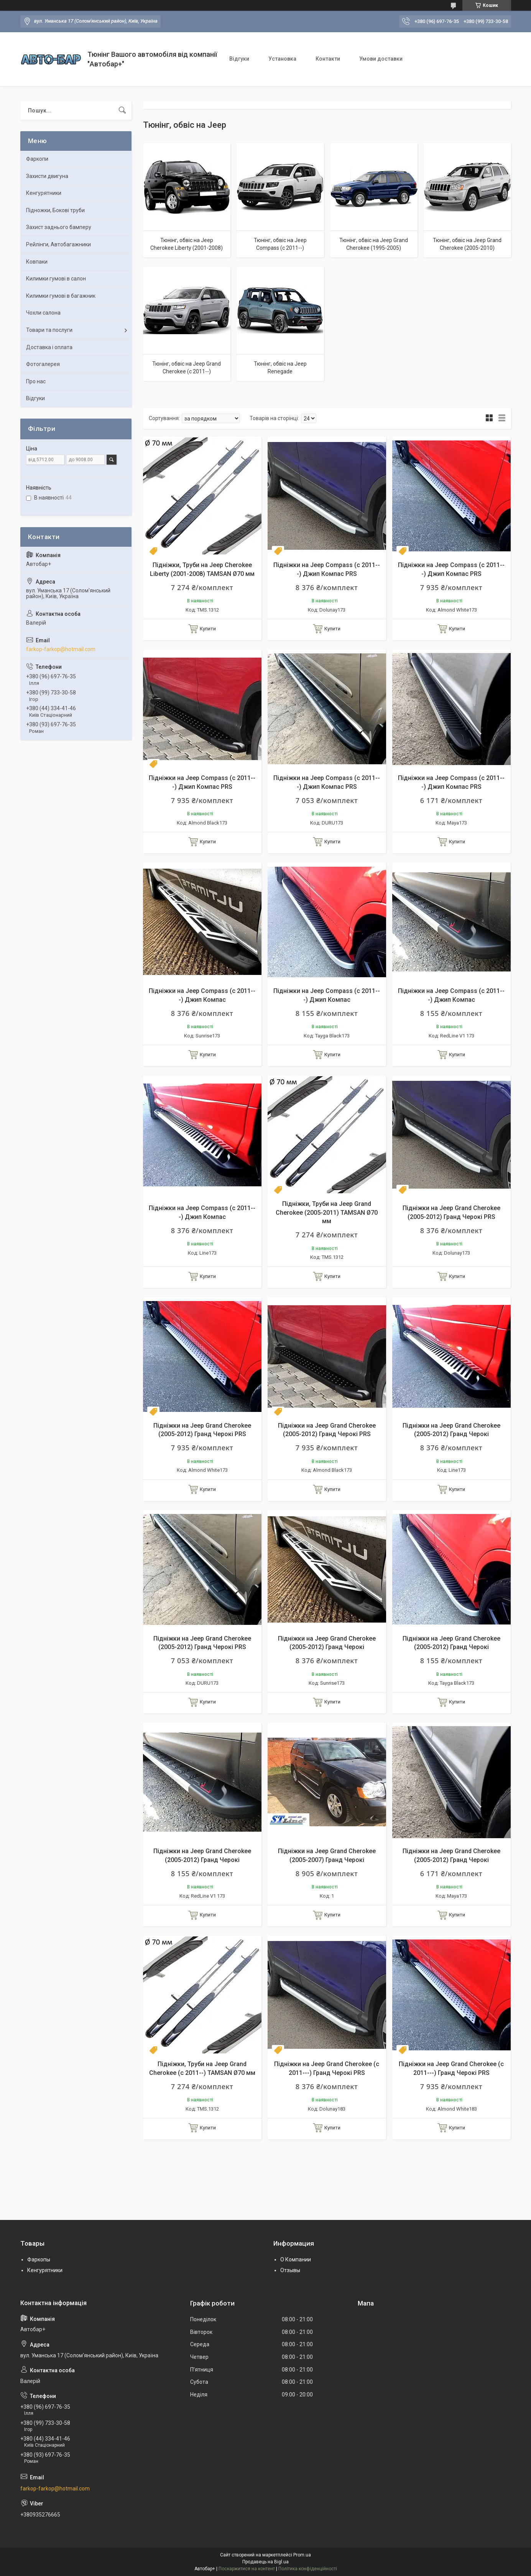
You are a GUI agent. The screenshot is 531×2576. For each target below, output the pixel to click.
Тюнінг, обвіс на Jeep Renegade (280, 367)
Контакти (328, 59)
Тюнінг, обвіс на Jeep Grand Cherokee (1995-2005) (373, 244)
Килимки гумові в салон (56, 278)
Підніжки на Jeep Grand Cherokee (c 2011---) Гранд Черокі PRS (326, 2068)
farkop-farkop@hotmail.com (60, 649)
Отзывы (290, 2270)
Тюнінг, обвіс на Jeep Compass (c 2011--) (280, 244)
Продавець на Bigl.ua (265, 2561)
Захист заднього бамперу (58, 227)
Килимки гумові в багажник (60, 296)
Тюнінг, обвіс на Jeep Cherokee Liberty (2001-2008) (186, 244)
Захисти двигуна (47, 176)
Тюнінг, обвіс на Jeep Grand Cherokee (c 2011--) (186, 367)
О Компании (295, 2259)
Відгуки (239, 59)
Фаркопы (38, 2259)
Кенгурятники (43, 193)
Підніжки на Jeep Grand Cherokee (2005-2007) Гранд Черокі (327, 1855)
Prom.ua (302, 2555)
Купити (208, 629)
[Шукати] (122, 110)
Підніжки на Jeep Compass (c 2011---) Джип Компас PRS (326, 569)
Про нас (36, 381)
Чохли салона (43, 313)
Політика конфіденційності (307, 2568)
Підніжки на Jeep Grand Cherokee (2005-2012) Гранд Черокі (451, 1430)
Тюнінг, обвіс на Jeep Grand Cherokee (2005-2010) (467, 244)
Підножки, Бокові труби (55, 210)
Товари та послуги (49, 330)
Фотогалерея (43, 364)
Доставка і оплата (49, 347)
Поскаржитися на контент (247, 2568)
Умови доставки (381, 59)
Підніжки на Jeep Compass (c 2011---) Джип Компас (202, 995)
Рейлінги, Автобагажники (58, 244)
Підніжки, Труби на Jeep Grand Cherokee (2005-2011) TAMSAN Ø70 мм (327, 1212)
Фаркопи (37, 159)
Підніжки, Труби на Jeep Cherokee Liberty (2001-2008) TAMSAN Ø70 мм (202, 569)
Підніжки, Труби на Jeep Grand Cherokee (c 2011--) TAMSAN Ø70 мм (202, 2068)
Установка (282, 59)
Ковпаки (37, 262)
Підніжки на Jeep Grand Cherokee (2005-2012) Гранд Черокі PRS (451, 1212)
